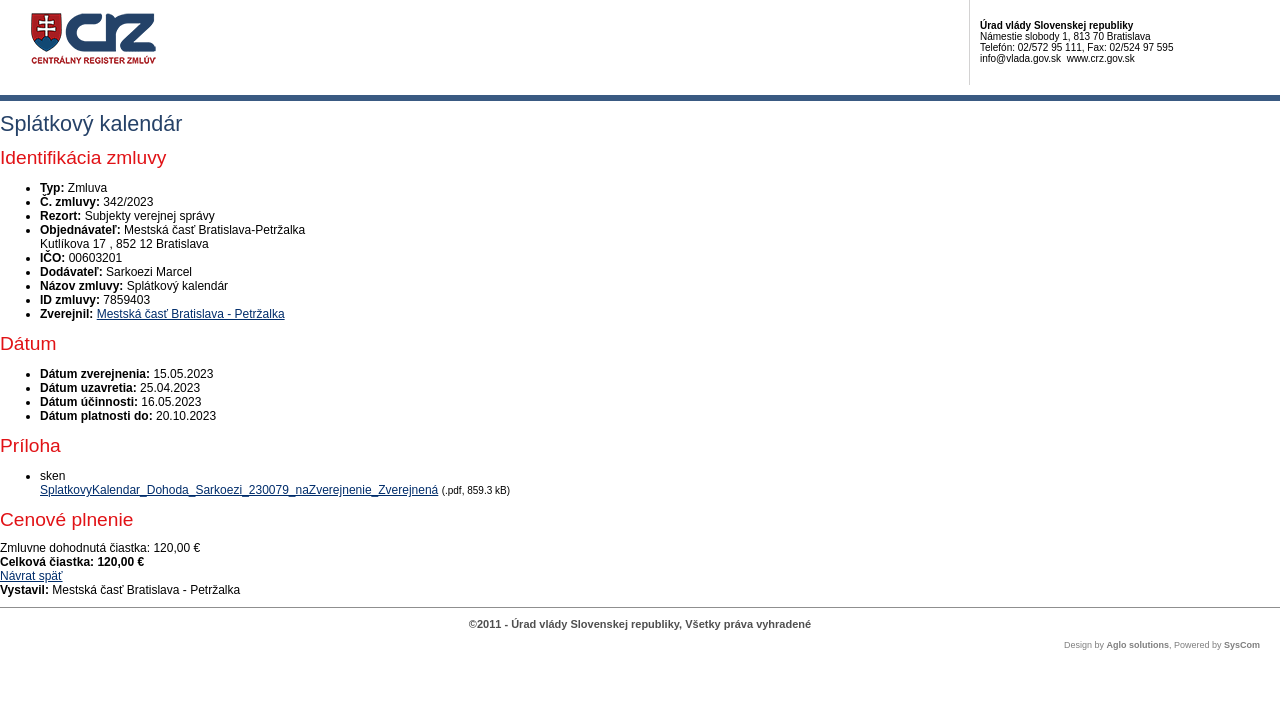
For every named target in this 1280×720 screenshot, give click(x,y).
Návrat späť (31, 576)
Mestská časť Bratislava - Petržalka (191, 314)
